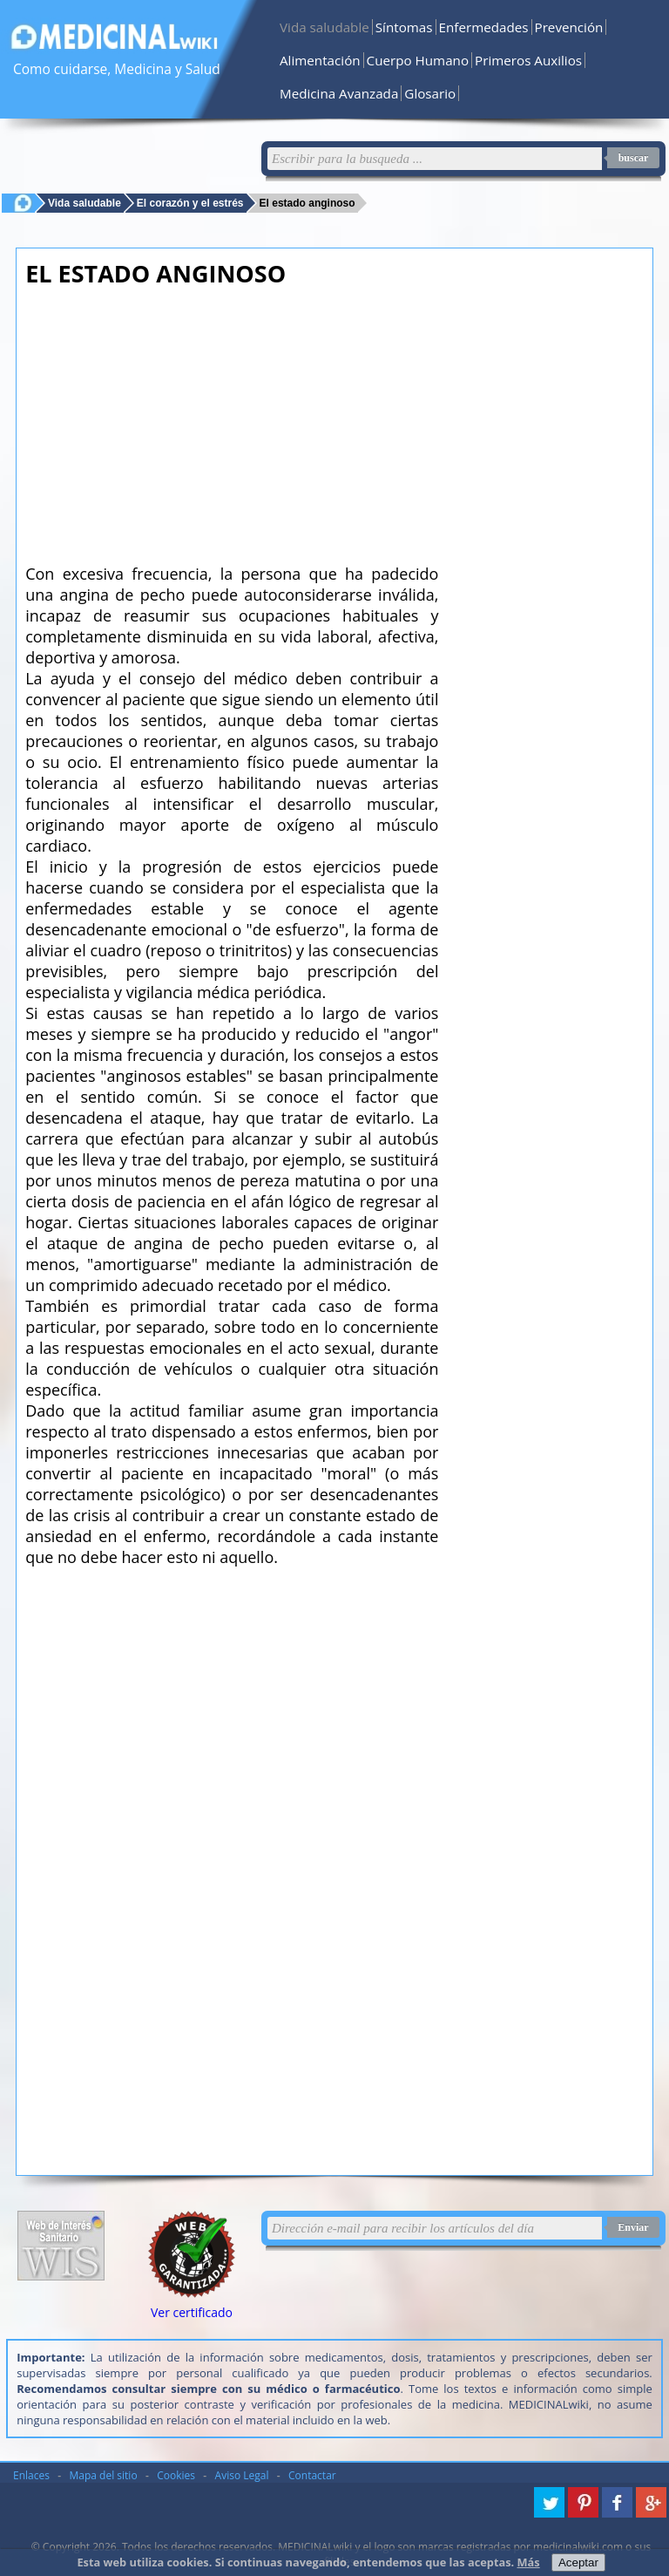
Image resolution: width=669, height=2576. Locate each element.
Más (528, 2562)
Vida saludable (324, 27)
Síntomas (404, 27)
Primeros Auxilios (528, 60)
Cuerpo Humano (418, 60)
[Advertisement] (231, 420)
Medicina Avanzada (339, 93)
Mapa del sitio (104, 2475)
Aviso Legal (242, 2475)
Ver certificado (192, 2312)
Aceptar (578, 2562)
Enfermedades (484, 27)
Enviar (633, 2227)
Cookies (176, 2475)
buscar (633, 158)
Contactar (312, 2475)
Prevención (569, 27)
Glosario (430, 93)
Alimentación (320, 60)
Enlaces (31, 2475)
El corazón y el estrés (190, 203)
